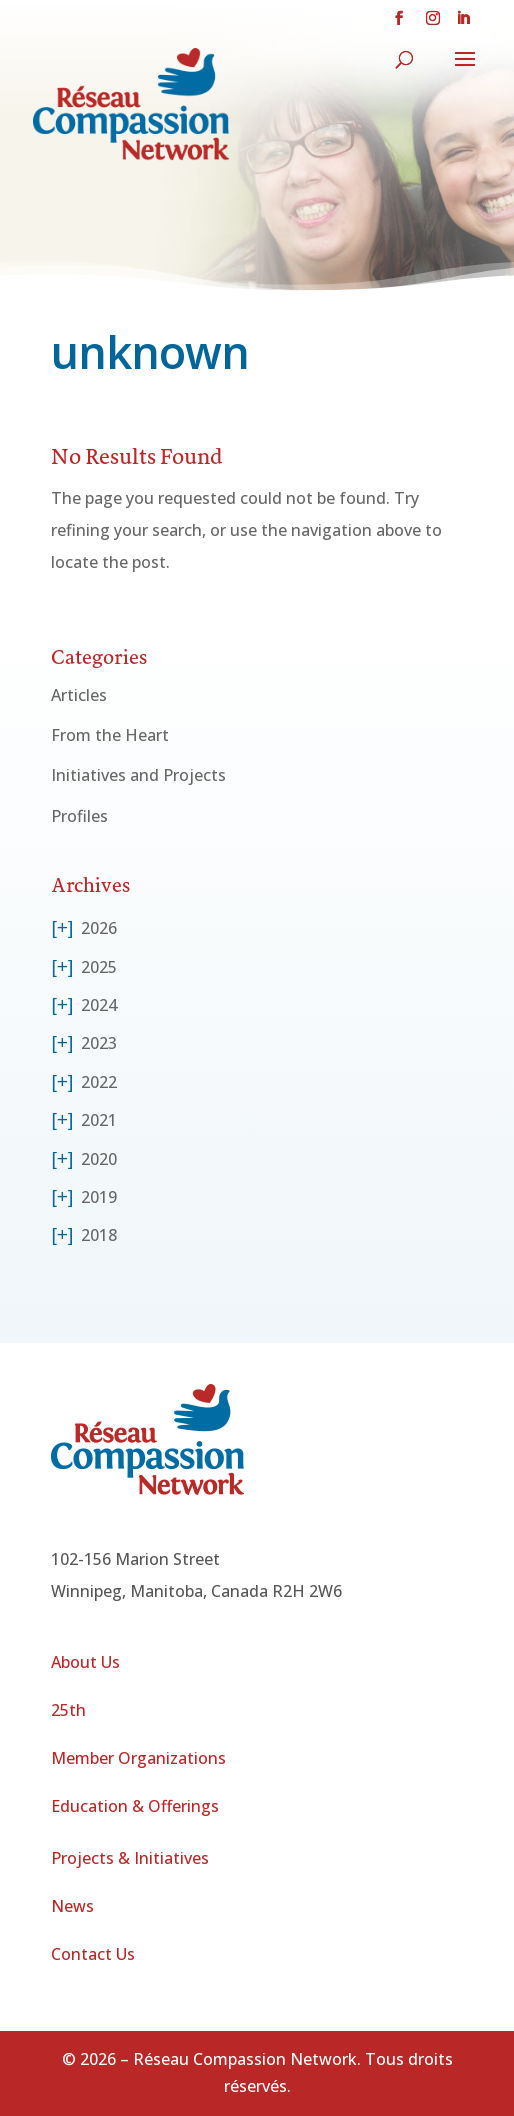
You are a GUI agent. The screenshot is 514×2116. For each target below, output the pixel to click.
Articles (79, 695)
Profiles (79, 816)
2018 (99, 1235)
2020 (99, 1159)
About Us (85, 1662)
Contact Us (93, 1954)
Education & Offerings (135, 1806)
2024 (99, 1005)
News (72, 1906)
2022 (99, 1082)
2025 (99, 967)
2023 (99, 1043)
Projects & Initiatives (130, 1858)
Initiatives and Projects (138, 775)
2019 (99, 1197)
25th (68, 1710)
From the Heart (110, 735)
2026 (99, 928)
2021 (99, 1120)
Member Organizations (138, 1758)
